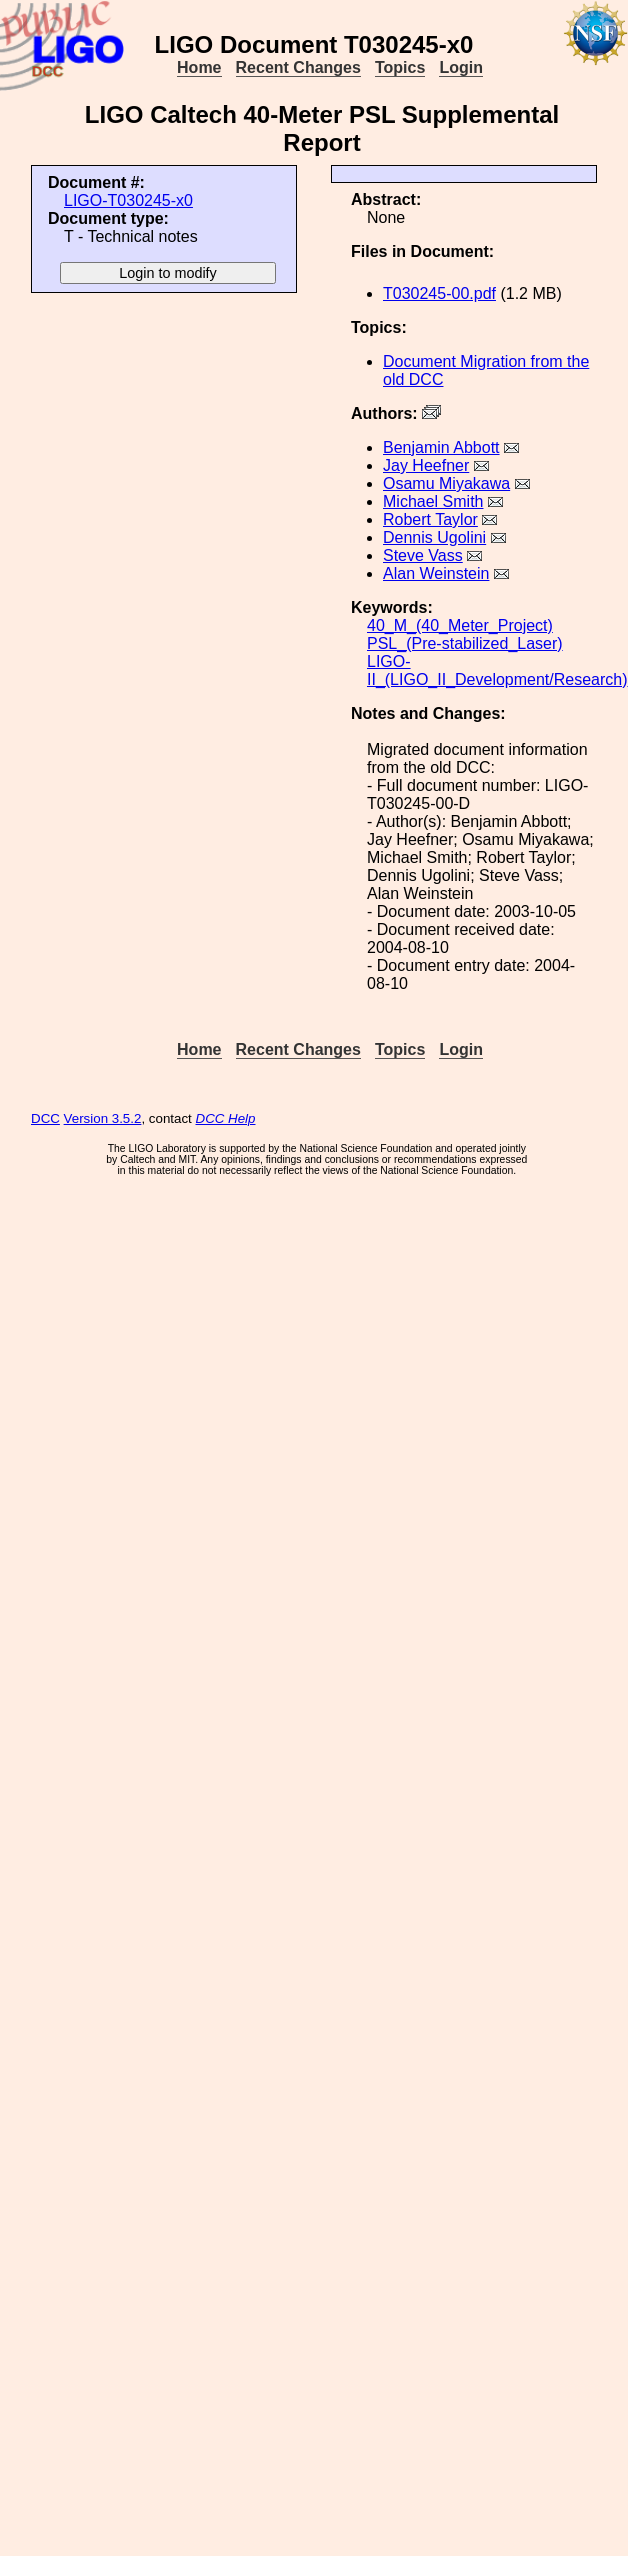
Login (461, 67)
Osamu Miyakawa (446, 483)
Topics (400, 67)
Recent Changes (298, 67)
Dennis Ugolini (434, 537)
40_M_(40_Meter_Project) (460, 625)
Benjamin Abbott (441, 447)
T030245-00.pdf (439, 293)
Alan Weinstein (436, 573)
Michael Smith (433, 501)
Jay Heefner (426, 465)
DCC (45, 1118)
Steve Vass (423, 555)
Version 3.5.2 (103, 1118)
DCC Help (226, 1118)
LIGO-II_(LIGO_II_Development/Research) (497, 670)
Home (199, 67)
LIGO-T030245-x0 (128, 200)
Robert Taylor (430, 519)
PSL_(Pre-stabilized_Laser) (465, 643)
